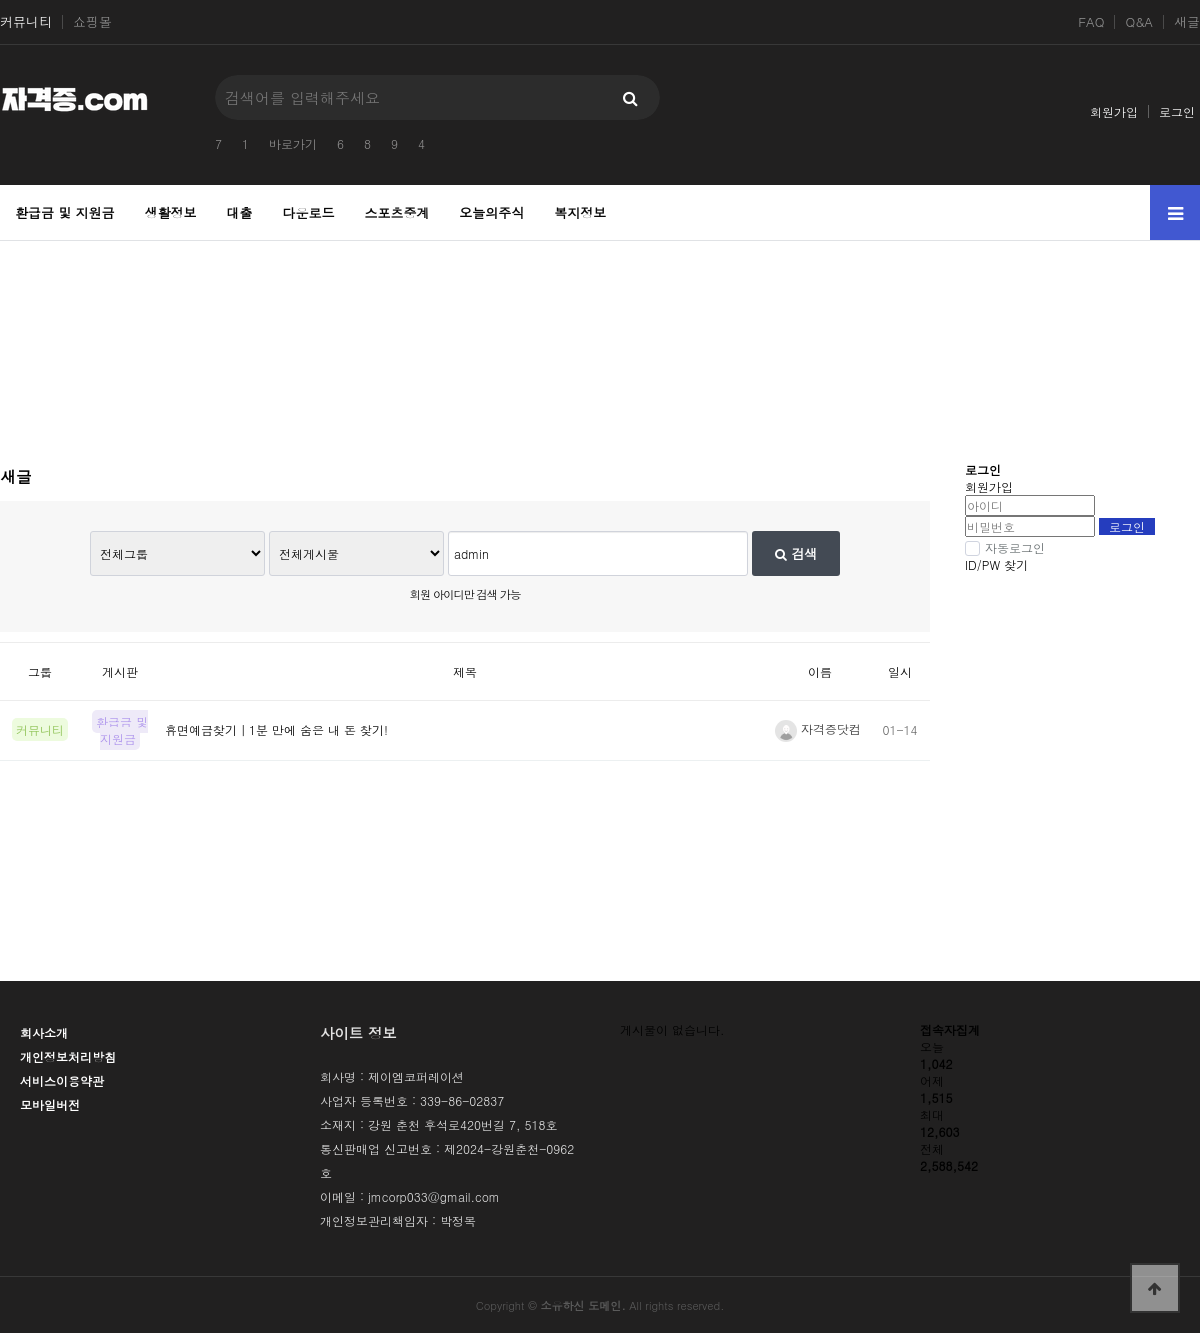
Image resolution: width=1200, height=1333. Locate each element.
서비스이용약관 (62, 1080)
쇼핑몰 (92, 22)
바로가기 (293, 143)
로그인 (1177, 111)
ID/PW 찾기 (996, 564)
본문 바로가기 (0, 0)
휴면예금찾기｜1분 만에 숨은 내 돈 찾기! (276, 729)
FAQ (1091, 22)
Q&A (1139, 22)
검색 (796, 553)
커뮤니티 (26, 22)
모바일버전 (50, 1104)
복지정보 (580, 212)
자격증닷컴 (818, 728)
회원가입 (1114, 111)
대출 (240, 212)
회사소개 (44, 1032)
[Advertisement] (600, 341)
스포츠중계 (396, 212)
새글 (1187, 22)
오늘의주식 (491, 212)
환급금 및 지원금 (65, 212)
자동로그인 (1005, 547)
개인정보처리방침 (68, 1056)
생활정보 (171, 212)
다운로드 (308, 212)
